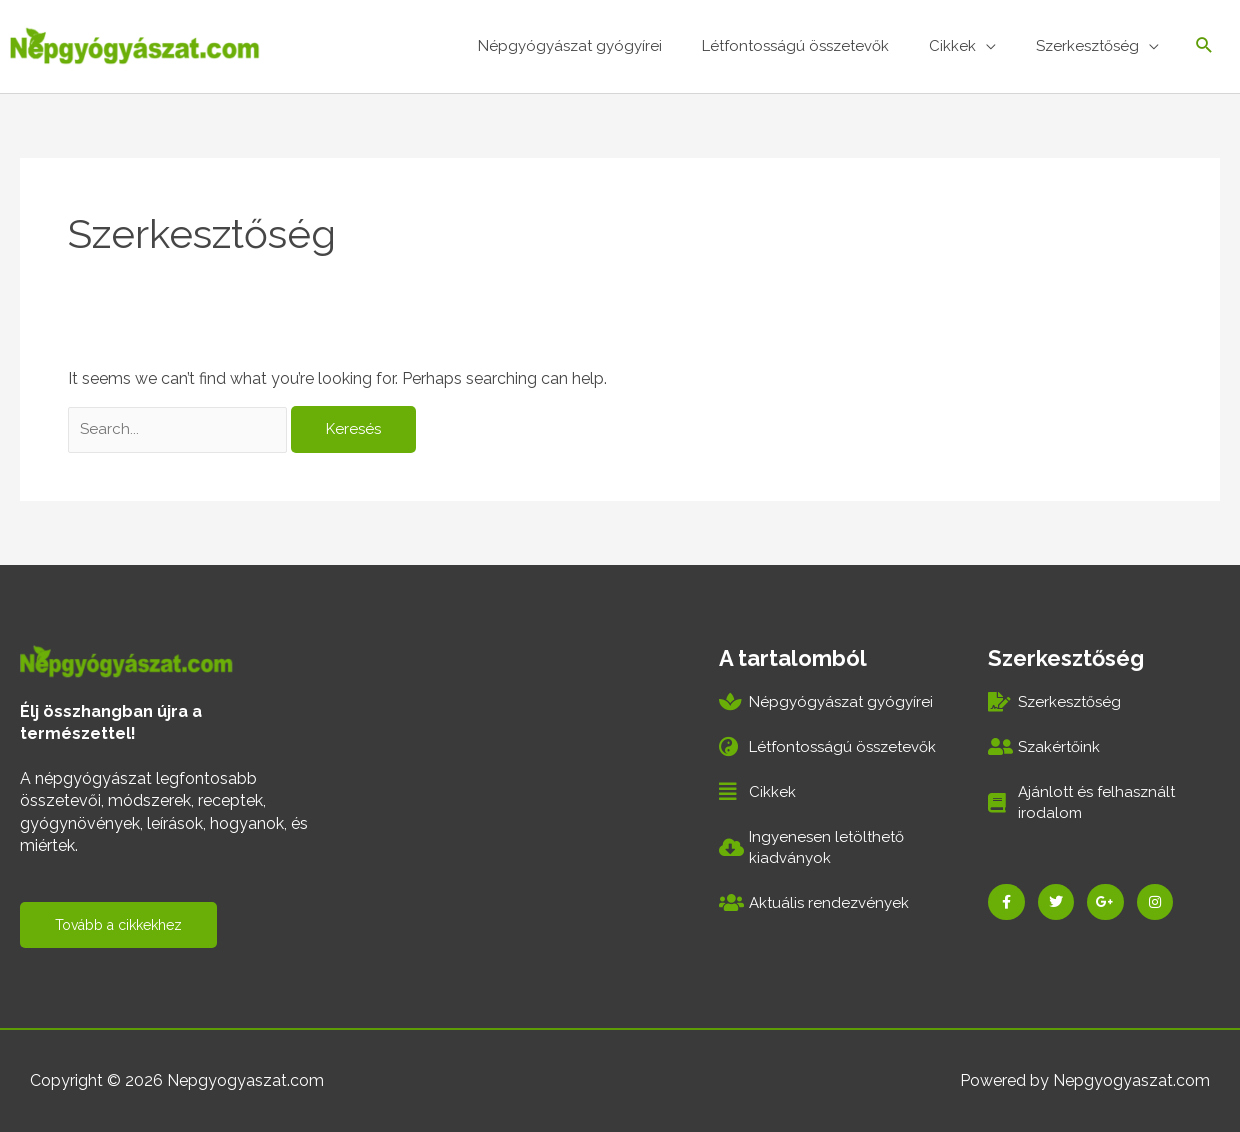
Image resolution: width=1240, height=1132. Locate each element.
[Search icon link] (1203, 45)
